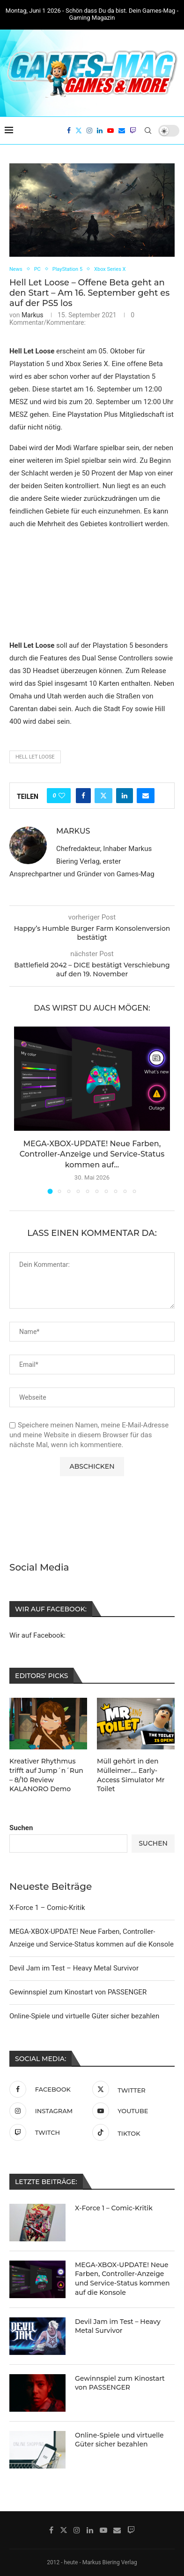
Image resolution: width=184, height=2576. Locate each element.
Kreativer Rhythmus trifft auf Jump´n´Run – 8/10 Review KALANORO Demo (46, 1774)
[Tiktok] (131, 2131)
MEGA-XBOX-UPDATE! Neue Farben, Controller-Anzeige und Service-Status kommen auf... (92, 1154)
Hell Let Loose (35, 757)
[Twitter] (78, 130)
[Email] (121, 130)
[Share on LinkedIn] (124, 795)
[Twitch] (133, 130)
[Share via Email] (146, 795)
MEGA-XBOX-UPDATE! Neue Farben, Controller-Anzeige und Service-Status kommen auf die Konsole (122, 2278)
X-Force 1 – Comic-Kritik (47, 1906)
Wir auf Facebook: (37, 1635)
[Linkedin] (100, 130)
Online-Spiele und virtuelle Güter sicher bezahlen (84, 2015)
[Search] (148, 130)
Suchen (21, 1827)
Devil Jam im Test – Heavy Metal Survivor (74, 1967)
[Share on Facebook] (83, 795)
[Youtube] (110, 130)
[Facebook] (69, 130)
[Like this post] (62, 795)
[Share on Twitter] (103, 795)
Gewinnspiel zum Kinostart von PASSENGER (78, 1991)
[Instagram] (89, 130)
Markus (33, 315)
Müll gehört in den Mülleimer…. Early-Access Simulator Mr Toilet (131, 1774)
